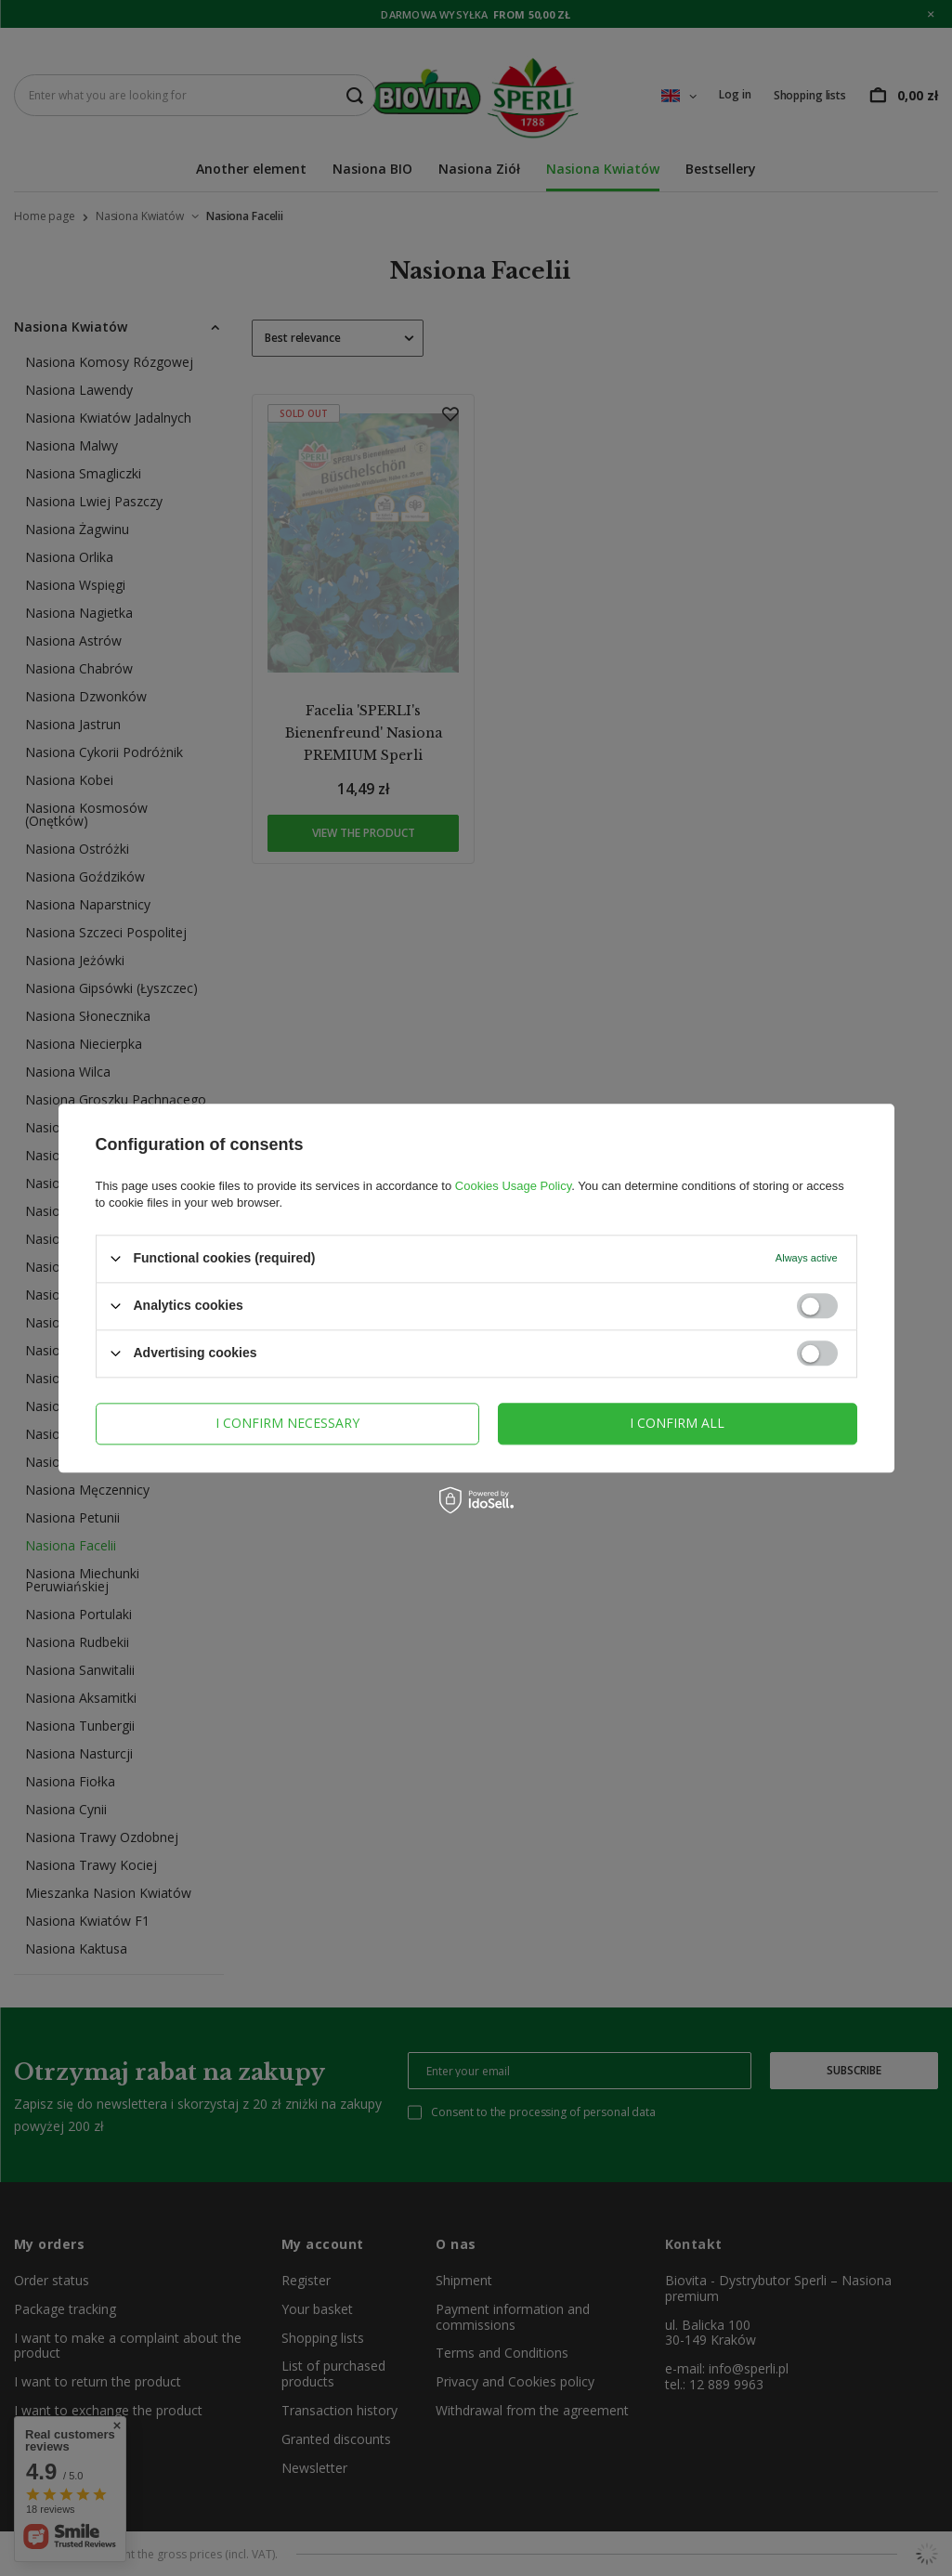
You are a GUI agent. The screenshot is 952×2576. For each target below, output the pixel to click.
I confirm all (677, 1423)
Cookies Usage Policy (513, 1186)
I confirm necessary (287, 1423)
